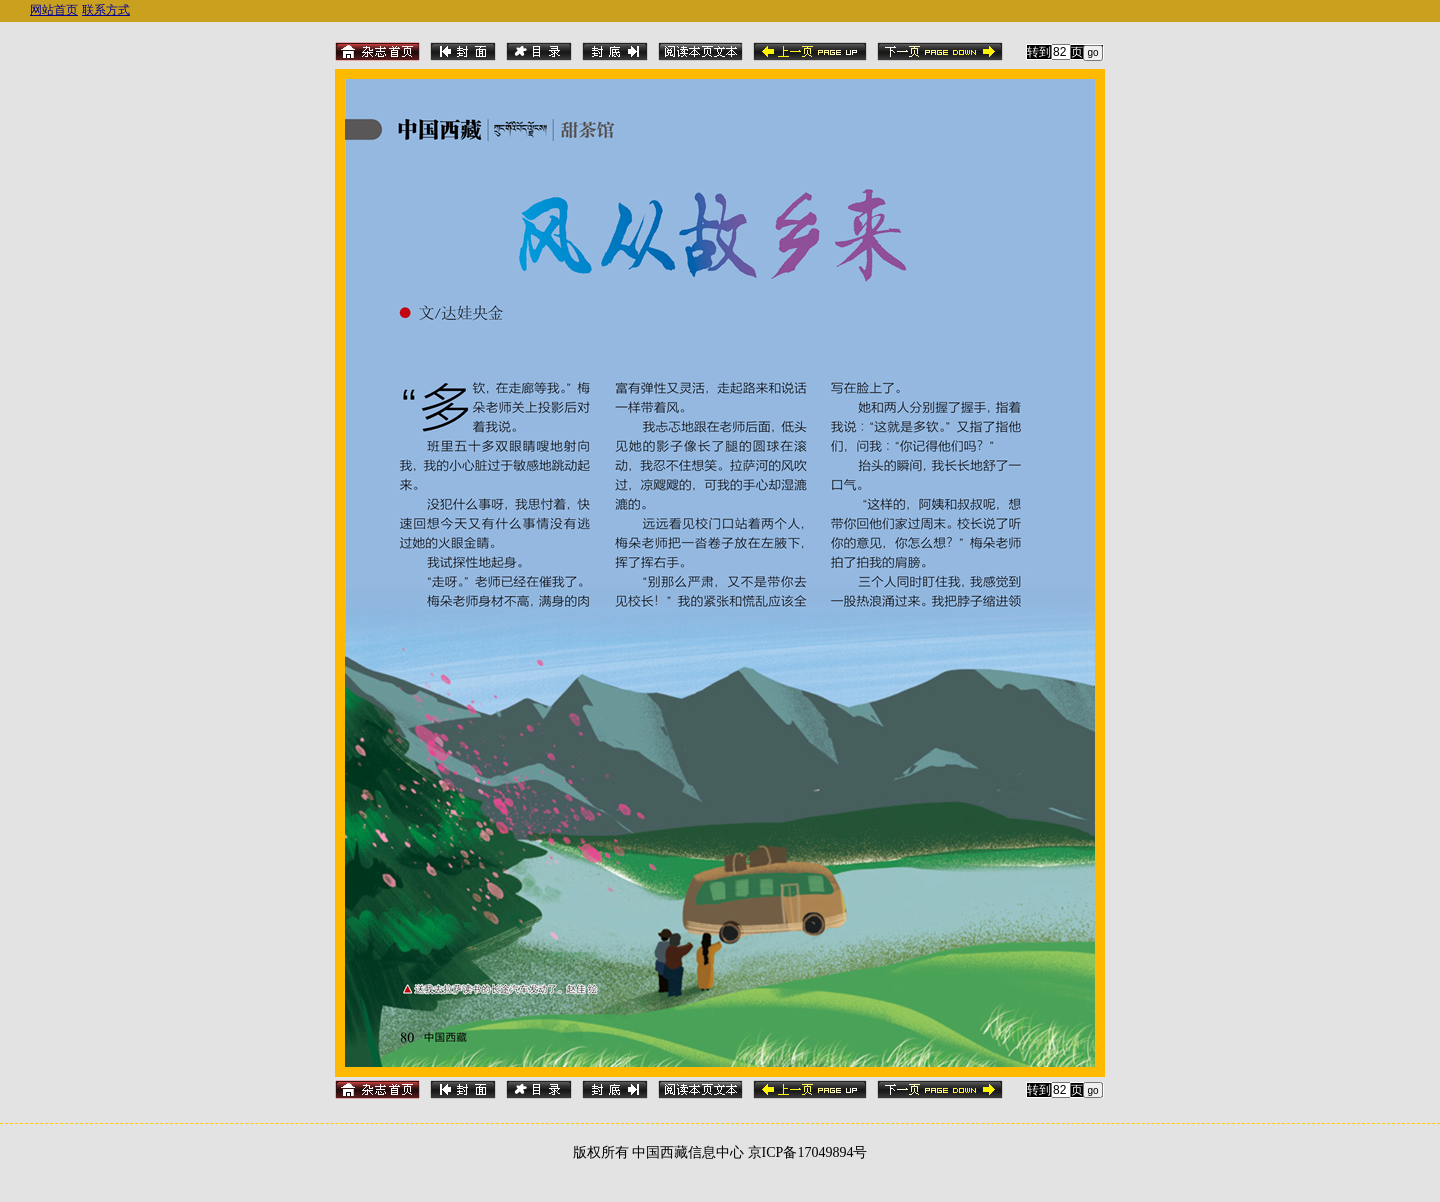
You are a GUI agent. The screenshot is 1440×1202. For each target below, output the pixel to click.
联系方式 (106, 10)
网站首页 (54, 10)
